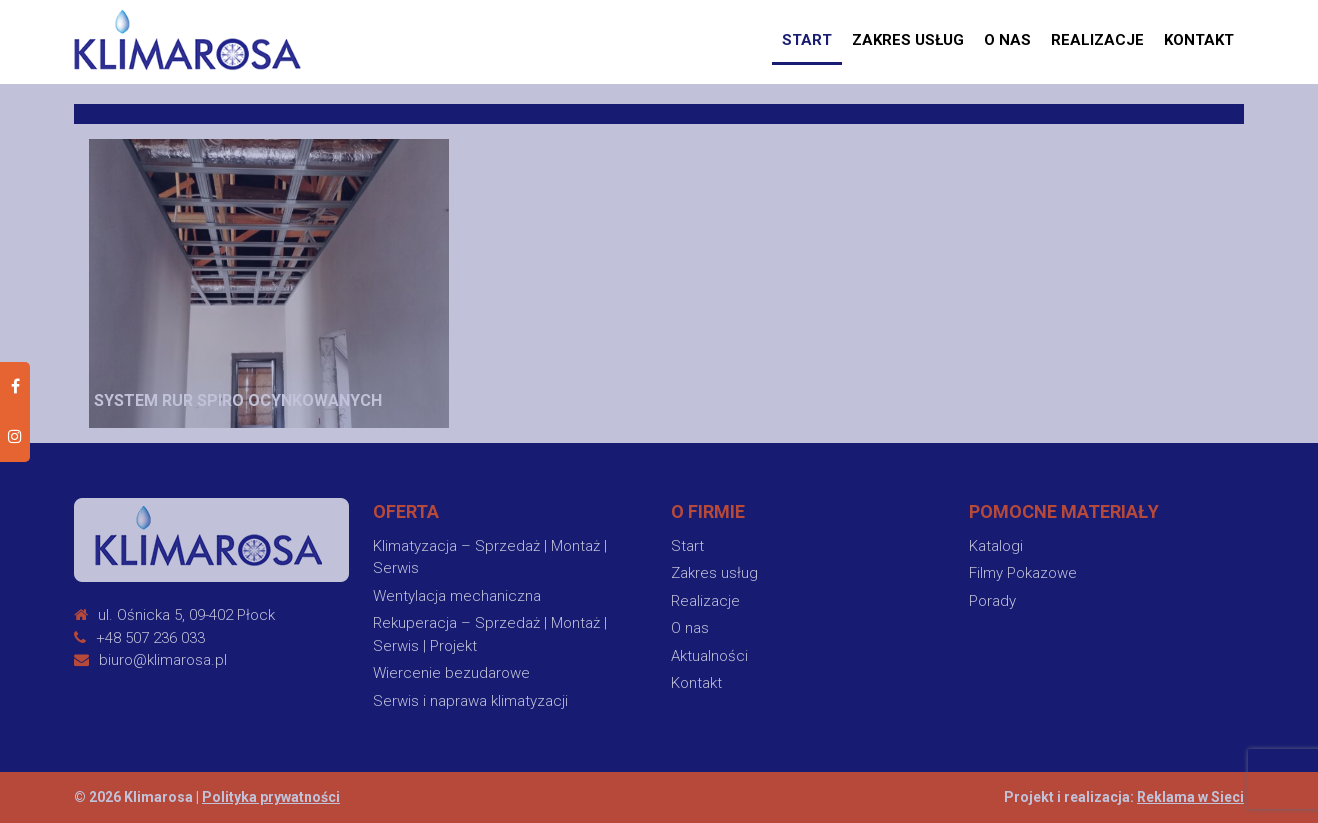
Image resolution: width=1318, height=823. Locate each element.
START (807, 40)
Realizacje (1097, 40)
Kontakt (1199, 40)
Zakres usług (908, 40)
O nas (1007, 40)
